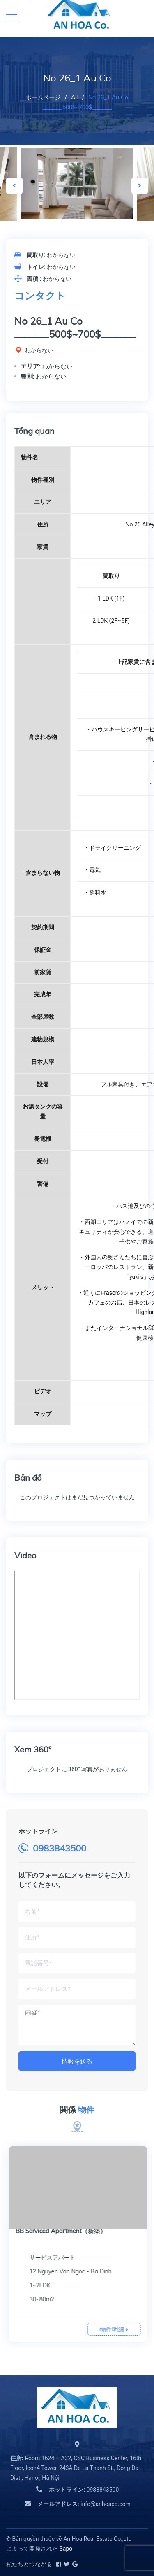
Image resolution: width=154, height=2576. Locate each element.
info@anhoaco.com (84, 2504)
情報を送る (77, 2061)
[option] (77, 184)
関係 (77, 2109)
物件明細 (113, 2329)
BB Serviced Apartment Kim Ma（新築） (71, 2231)
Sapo (65, 2548)
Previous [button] (14, 186)
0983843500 (59, 1848)
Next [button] (139, 186)
